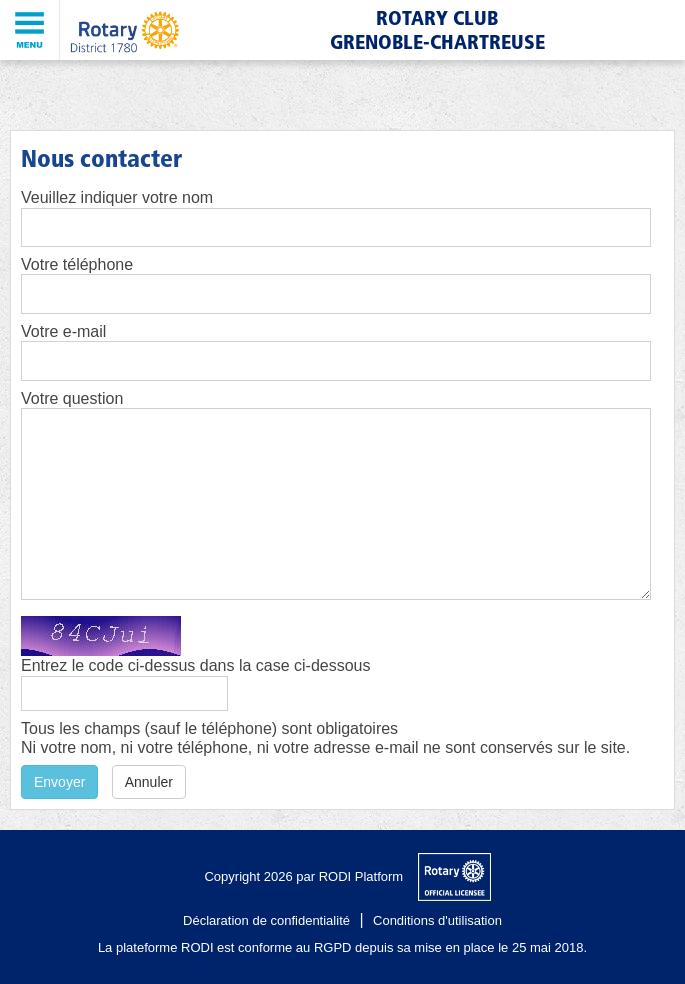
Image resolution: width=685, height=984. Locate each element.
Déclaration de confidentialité (266, 920)
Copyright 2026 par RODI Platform (303, 876)
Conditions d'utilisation (437, 920)
